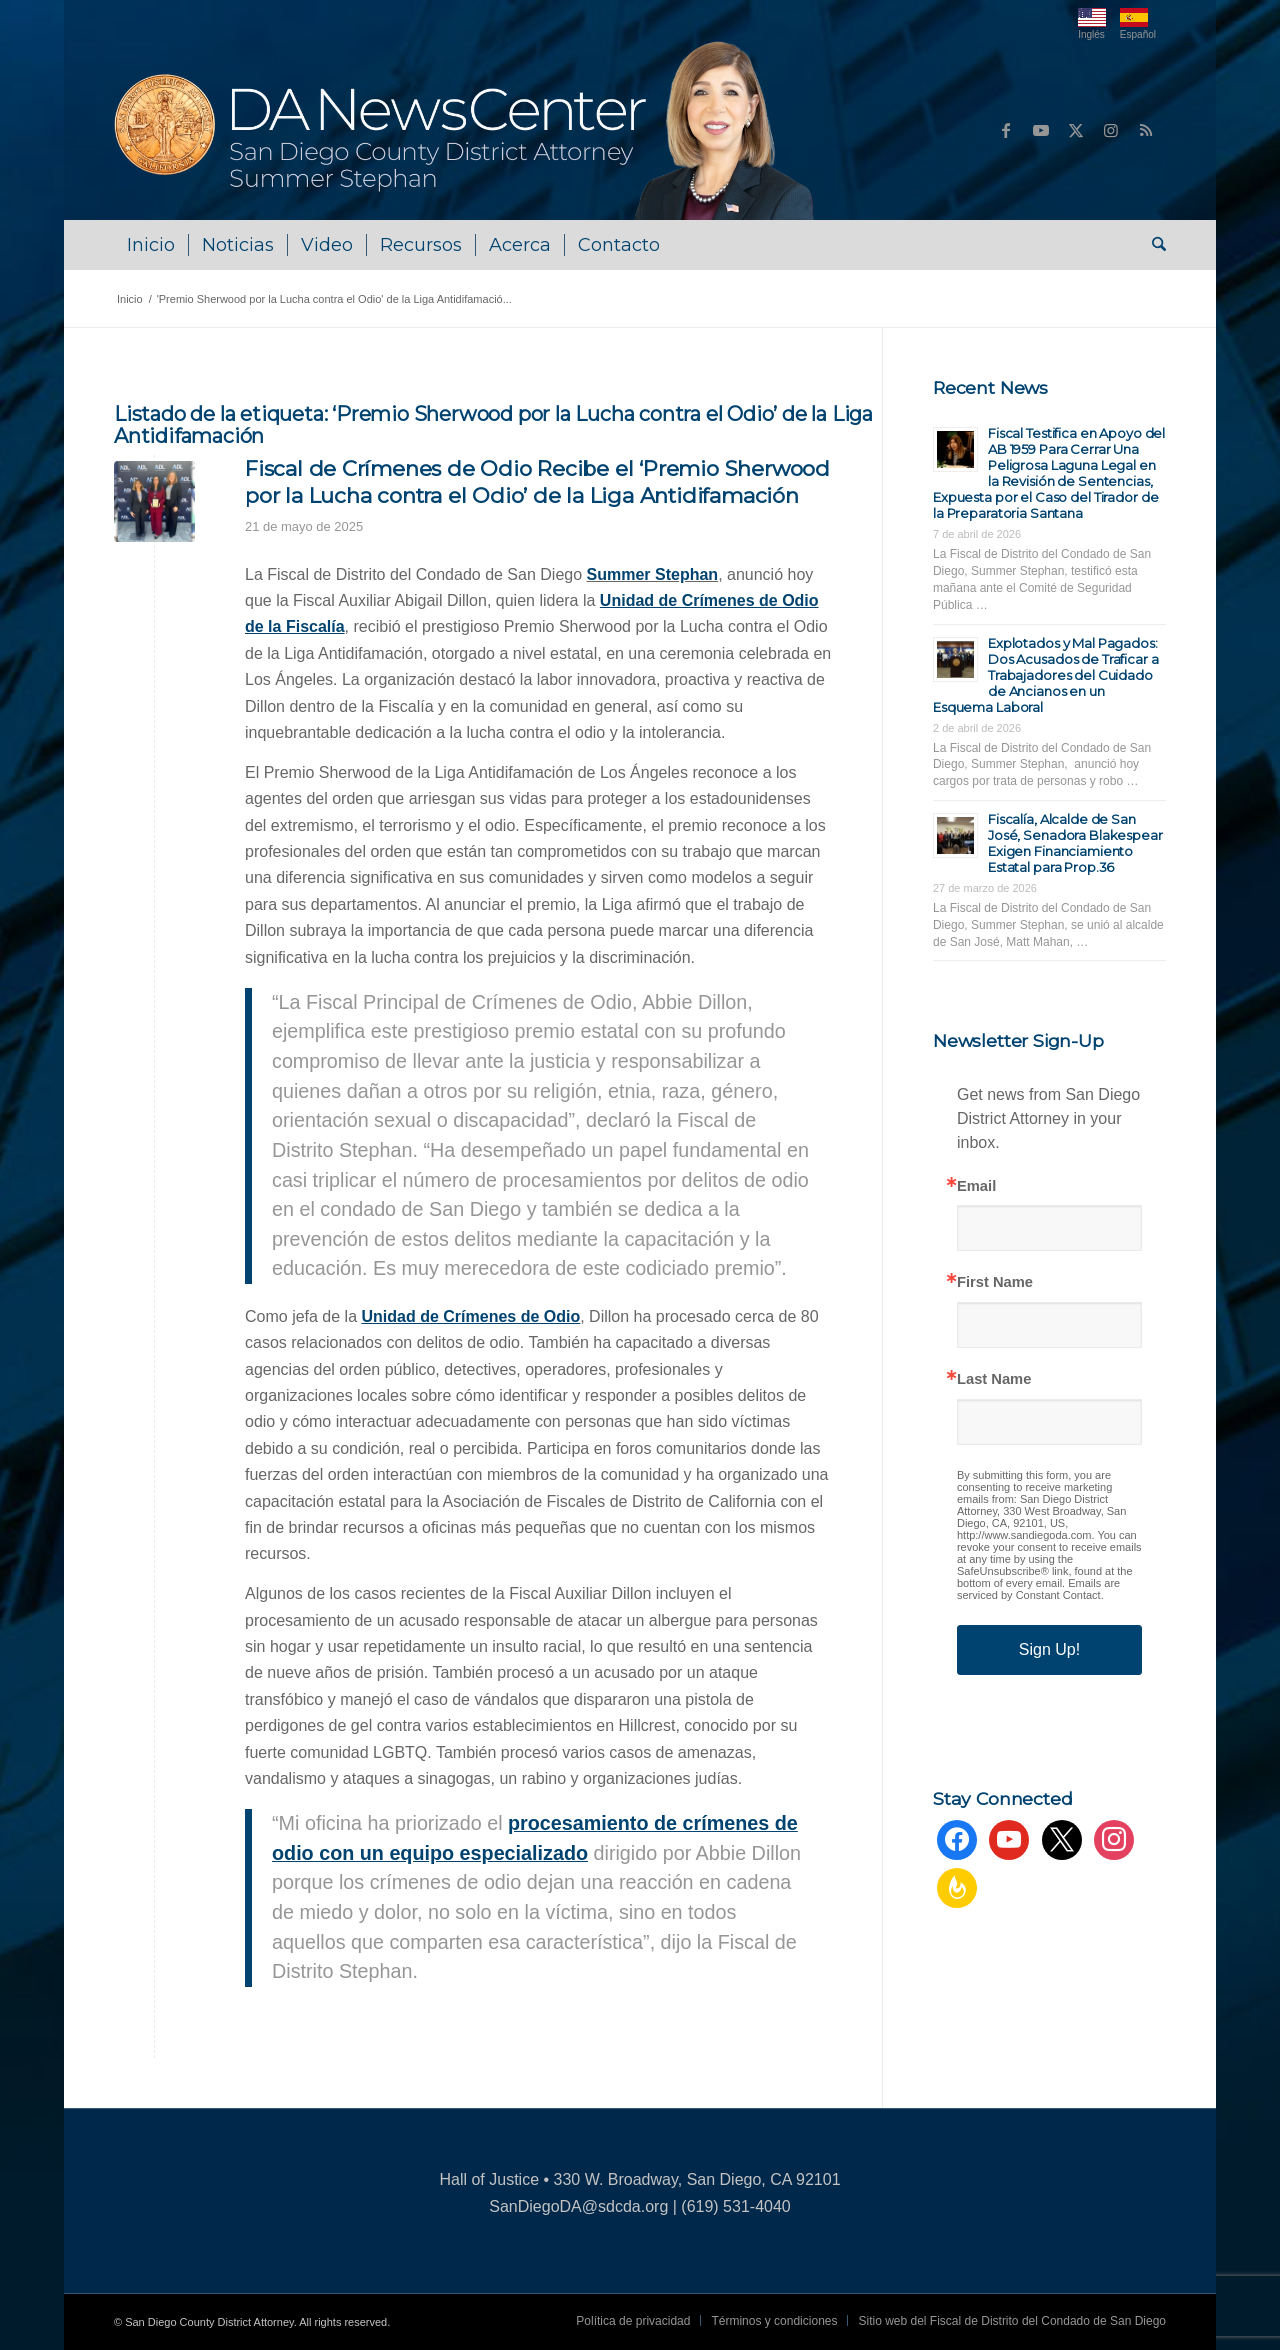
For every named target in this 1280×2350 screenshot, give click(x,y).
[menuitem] (151, 245)
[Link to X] (1076, 130)
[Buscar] (1152, 245)
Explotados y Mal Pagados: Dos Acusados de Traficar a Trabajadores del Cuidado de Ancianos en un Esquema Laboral (1046, 675)
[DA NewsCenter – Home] (466, 130)
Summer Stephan (653, 574)
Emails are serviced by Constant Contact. (1038, 1589)
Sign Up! (1049, 1649)
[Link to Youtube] (1041, 130)
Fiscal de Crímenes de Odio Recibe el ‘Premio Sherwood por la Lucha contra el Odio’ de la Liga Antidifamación (537, 482)
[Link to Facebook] (1006, 130)
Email (976, 1186)
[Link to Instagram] (1111, 130)
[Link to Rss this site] (1146, 130)
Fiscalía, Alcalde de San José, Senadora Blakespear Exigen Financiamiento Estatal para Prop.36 (1075, 843)
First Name (995, 1282)
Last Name (994, 1379)
